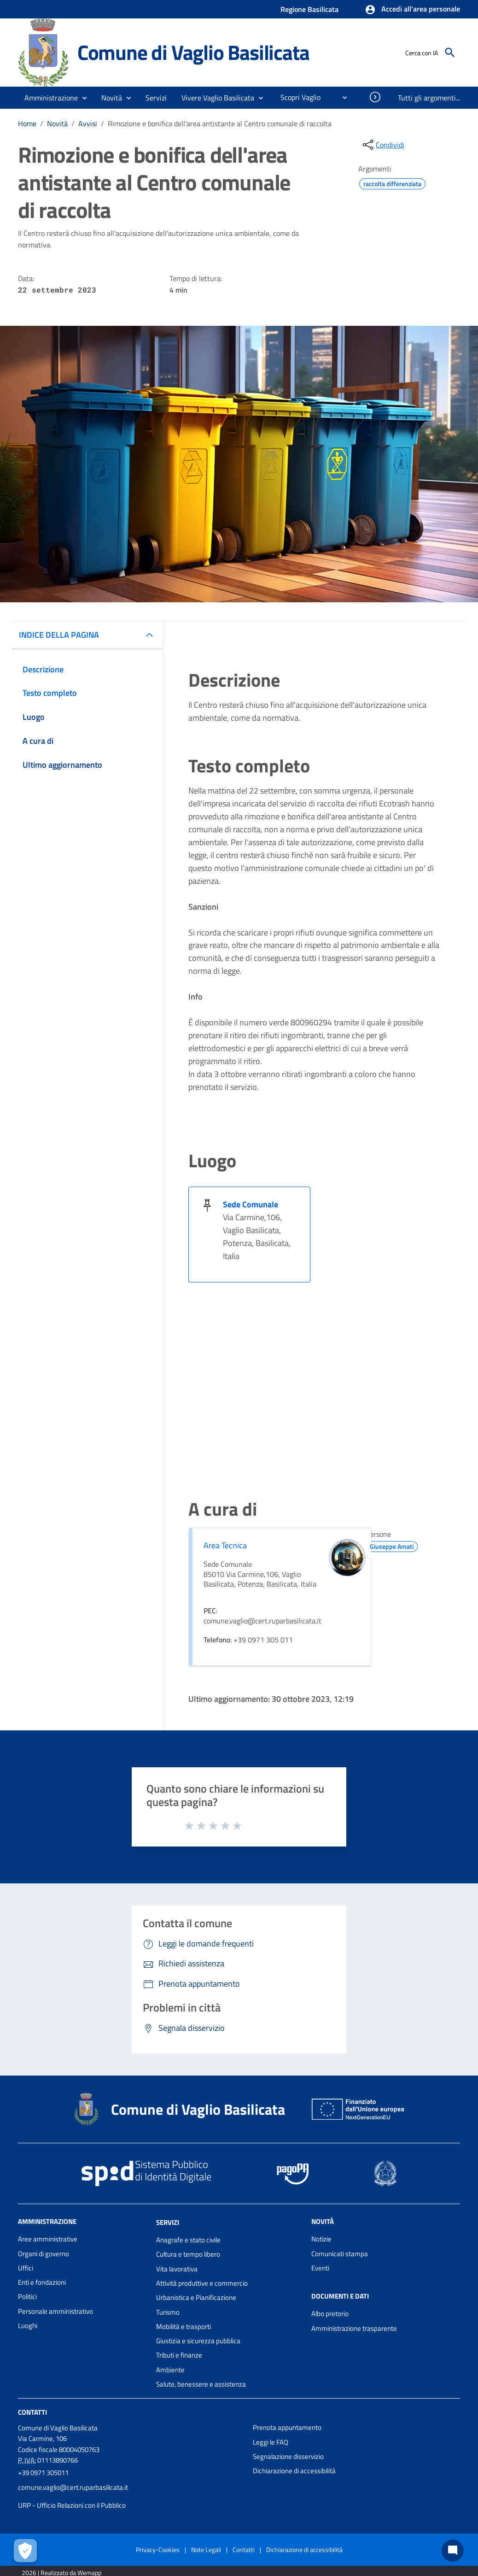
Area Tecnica (225, 1545)
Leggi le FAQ (270, 2442)
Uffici (25, 2268)
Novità (57, 123)
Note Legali (206, 2549)
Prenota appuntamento (287, 2427)
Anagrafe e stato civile (188, 2240)
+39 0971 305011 (43, 2472)
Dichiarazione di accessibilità (294, 2470)
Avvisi (87, 123)
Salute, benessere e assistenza (201, 2384)
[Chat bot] (452, 2550)
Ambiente (170, 2369)
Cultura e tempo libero (188, 2254)
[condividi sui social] (382, 144)
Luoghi (27, 2325)
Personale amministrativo (55, 2311)
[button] (412, 9)
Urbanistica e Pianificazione (196, 2297)
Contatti (32, 2412)
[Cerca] (450, 52)
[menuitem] (297, 97)
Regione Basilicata (309, 9)
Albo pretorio (330, 2313)
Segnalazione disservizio (288, 2456)
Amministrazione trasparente (354, 2328)
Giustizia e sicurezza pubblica (198, 2340)
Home (27, 123)
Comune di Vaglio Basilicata (193, 52)
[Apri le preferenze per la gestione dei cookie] (25, 2550)
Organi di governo (43, 2253)
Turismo (168, 2312)
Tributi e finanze (179, 2355)
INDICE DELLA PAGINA (59, 635)
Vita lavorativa (177, 2269)
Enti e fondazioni (42, 2282)
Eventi (320, 2268)
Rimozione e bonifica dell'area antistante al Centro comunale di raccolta (220, 123)
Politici (27, 2296)
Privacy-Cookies (158, 2549)
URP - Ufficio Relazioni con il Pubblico (72, 2505)
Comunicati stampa (339, 2253)
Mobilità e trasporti (183, 2326)
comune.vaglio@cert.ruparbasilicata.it (73, 2487)
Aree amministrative (47, 2239)
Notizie (321, 2239)
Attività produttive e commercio (202, 2283)
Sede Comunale (250, 1204)
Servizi (167, 2222)
